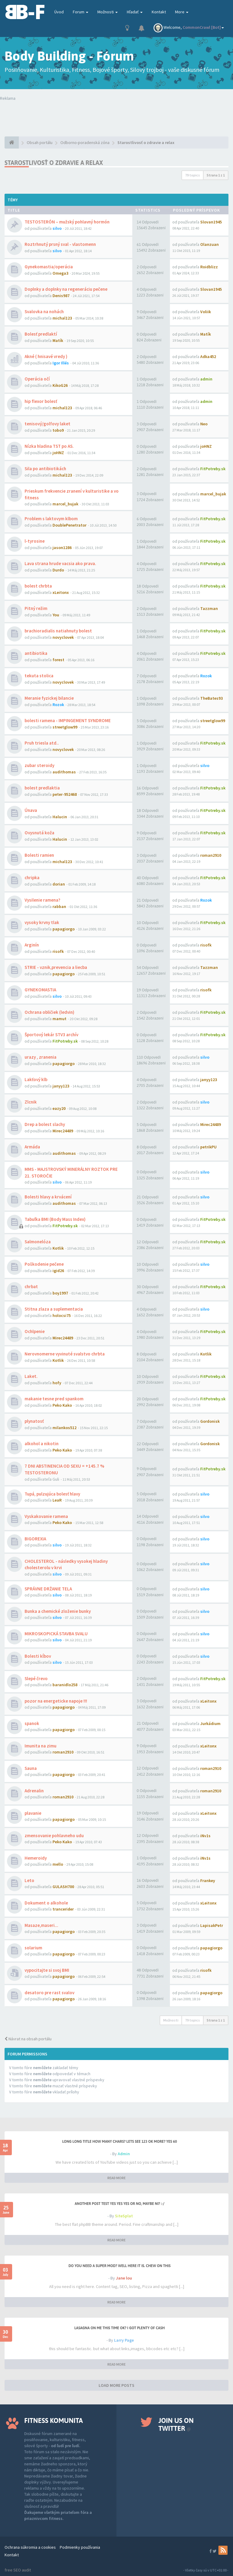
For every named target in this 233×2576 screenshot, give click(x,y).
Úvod (59, 12)
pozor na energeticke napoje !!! (56, 1701)
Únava (31, 810)
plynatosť (34, 1421)
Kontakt (159, 12)
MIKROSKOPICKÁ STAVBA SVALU (56, 1633)
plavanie (33, 1813)
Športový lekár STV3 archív (51, 1034)
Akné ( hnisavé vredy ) (46, 356)
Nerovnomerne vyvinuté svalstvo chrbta (65, 1354)
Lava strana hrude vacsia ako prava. (60, 563)
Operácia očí (37, 379)
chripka (32, 877)
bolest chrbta (38, 586)
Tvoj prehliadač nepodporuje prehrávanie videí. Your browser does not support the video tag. (116, 113)
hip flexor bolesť (41, 401)
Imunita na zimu (40, 1746)
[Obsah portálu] (12, 142)
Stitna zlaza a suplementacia (54, 1309)
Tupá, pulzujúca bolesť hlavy (52, 1494)
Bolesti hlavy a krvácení (48, 1197)
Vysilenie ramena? (42, 900)
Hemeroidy (36, 1858)
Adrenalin (34, 1791)
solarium (33, 1948)
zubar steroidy (39, 765)
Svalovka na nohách (44, 311)
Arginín (32, 945)
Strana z (216, 175)
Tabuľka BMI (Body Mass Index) (55, 1219)
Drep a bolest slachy (45, 1124)
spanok (32, 1723)
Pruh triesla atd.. (42, 743)
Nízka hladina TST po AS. (49, 446)
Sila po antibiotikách (45, 468)
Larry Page (124, 2340)
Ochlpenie (35, 1331)
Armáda (32, 1147)
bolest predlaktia (42, 788)
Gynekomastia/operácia (49, 267)
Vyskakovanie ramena (46, 1516)
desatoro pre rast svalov (49, 1992)
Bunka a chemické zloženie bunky (58, 1611)
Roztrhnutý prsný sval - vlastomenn (60, 244)
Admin (124, 2153)
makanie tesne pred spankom (54, 1399)
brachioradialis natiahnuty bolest (58, 631)
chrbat (31, 1286)
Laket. (31, 1376)
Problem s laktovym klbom (51, 518)
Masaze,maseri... (41, 1925)
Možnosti (107, 12)
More (181, 12)
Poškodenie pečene (44, 1264)
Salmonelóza (38, 1241)
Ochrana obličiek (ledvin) (49, 1012)
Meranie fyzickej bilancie (49, 698)
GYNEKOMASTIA (40, 990)
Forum (80, 12)
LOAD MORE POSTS (116, 2385)
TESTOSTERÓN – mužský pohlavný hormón (67, 222)
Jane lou (124, 2278)
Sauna (31, 1768)
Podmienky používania (80, 2547)
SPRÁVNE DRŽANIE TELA (48, 1589)
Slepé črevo (36, 1678)
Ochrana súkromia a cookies (30, 2547)
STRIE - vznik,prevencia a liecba (56, 967)
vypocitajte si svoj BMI (47, 1970)
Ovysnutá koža (39, 833)
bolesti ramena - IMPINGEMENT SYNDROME (68, 720)
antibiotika (36, 653)
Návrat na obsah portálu (28, 2039)
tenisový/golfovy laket (47, 424)
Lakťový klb (36, 1079)
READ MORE (116, 2178)
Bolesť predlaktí (41, 334)
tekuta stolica (39, 675)
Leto (29, 1880)
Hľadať (135, 12)
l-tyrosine (35, 541)
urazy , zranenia (40, 1057)
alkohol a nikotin (42, 1443)
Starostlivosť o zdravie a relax (54, 162)
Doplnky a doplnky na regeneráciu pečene (66, 289)
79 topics (192, 175)
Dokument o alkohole (46, 1903)
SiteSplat (124, 2216)
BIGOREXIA (35, 1539)
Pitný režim (36, 608)
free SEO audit (18, 2570)
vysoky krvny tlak (42, 922)
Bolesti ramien (39, 855)
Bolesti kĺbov (38, 1656)
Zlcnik (31, 1102)
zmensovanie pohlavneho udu (54, 1835)
